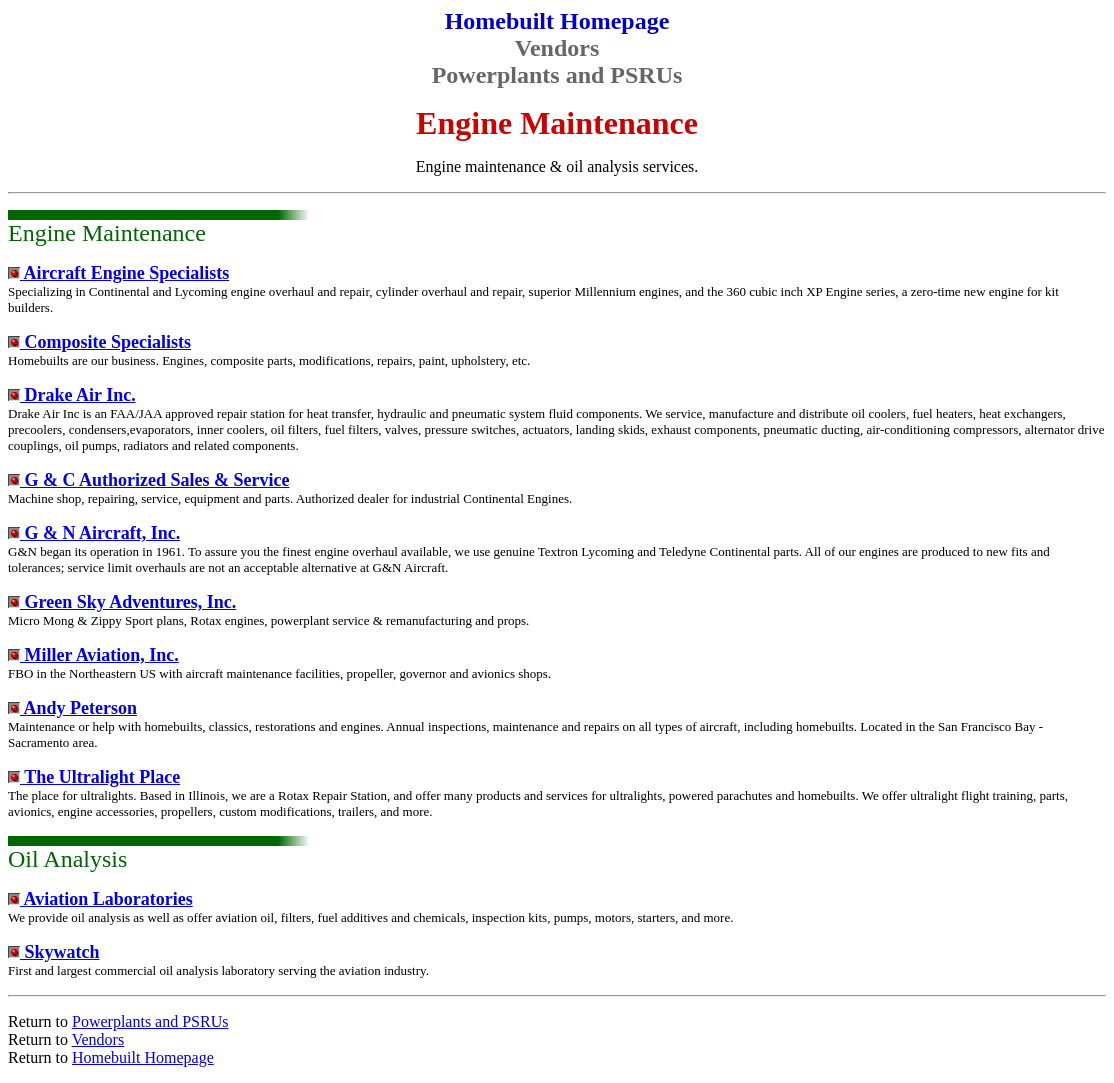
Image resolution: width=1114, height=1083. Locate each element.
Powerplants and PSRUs (150, 1021)
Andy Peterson (72, 708)
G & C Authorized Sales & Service (148, 480)
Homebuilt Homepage (143, 1057)
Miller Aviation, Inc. (93, 655)
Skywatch (54, 952)
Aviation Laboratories (100, 899)
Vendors (98, 1039)
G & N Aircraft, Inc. (94, 533)
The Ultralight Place (94, 777)
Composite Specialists (99, 342)
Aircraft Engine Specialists (118, 273)
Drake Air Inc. (72, 395)
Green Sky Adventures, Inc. (122, 602)
